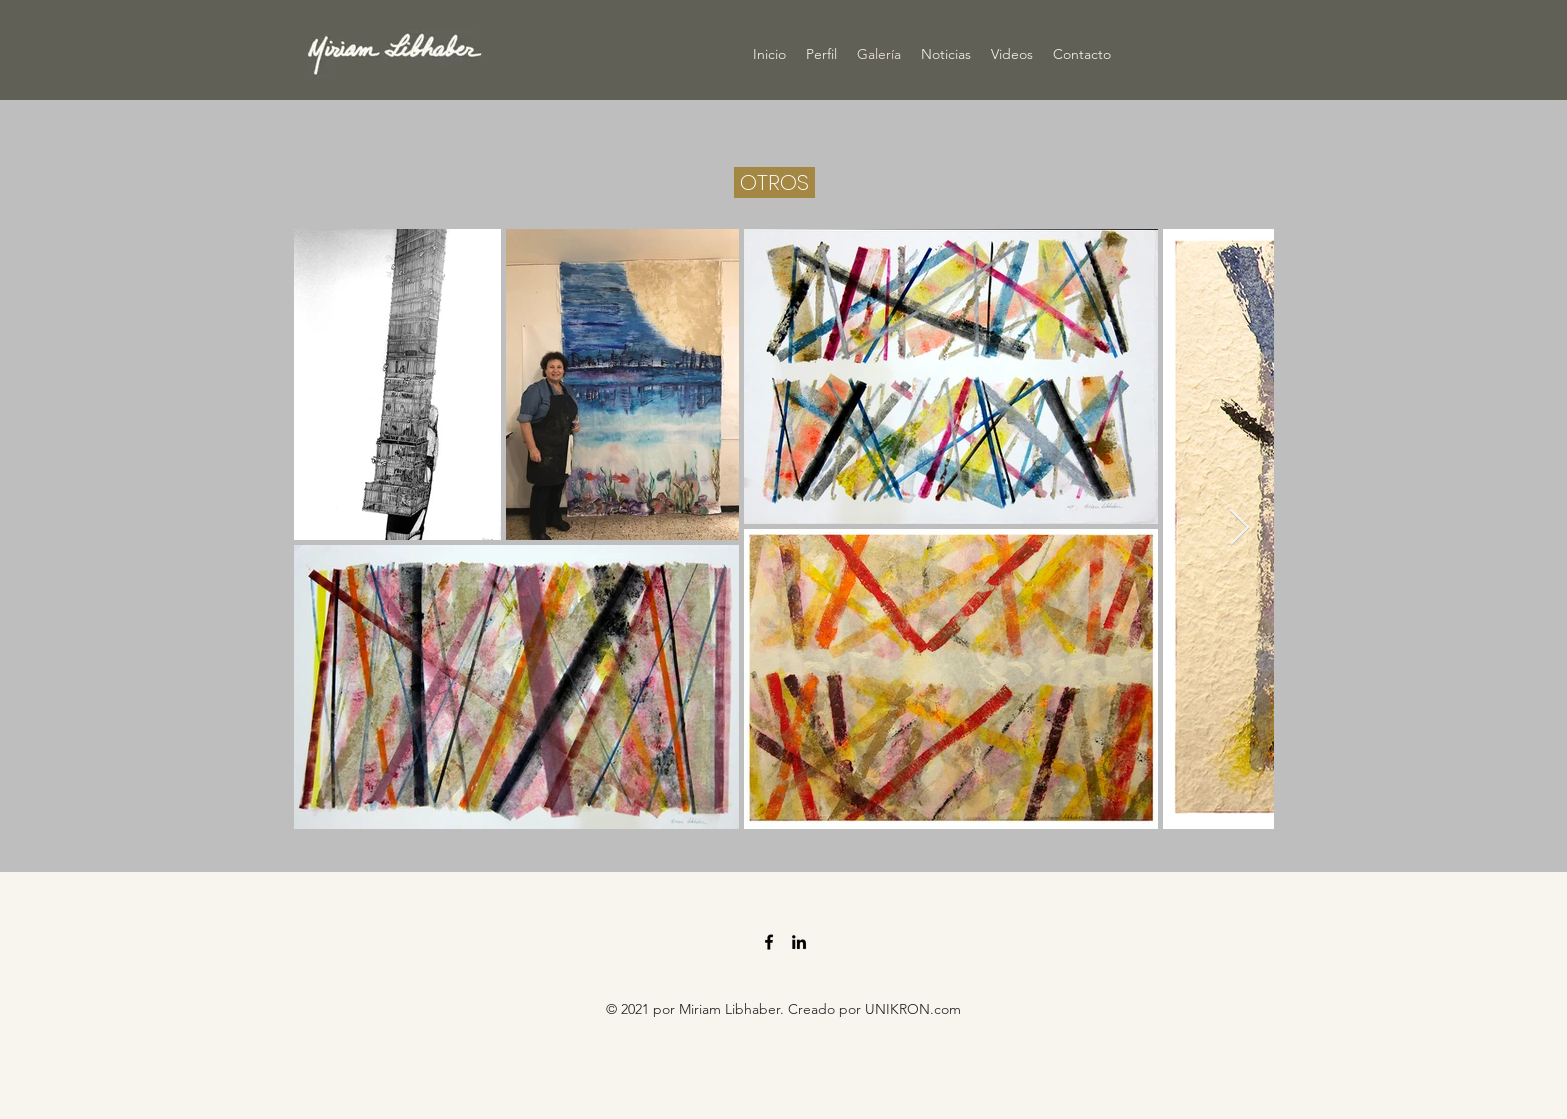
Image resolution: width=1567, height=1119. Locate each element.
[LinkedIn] (799, 942)
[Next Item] (1239, 528)
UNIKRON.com (913, 1009)
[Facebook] (769, 942)
